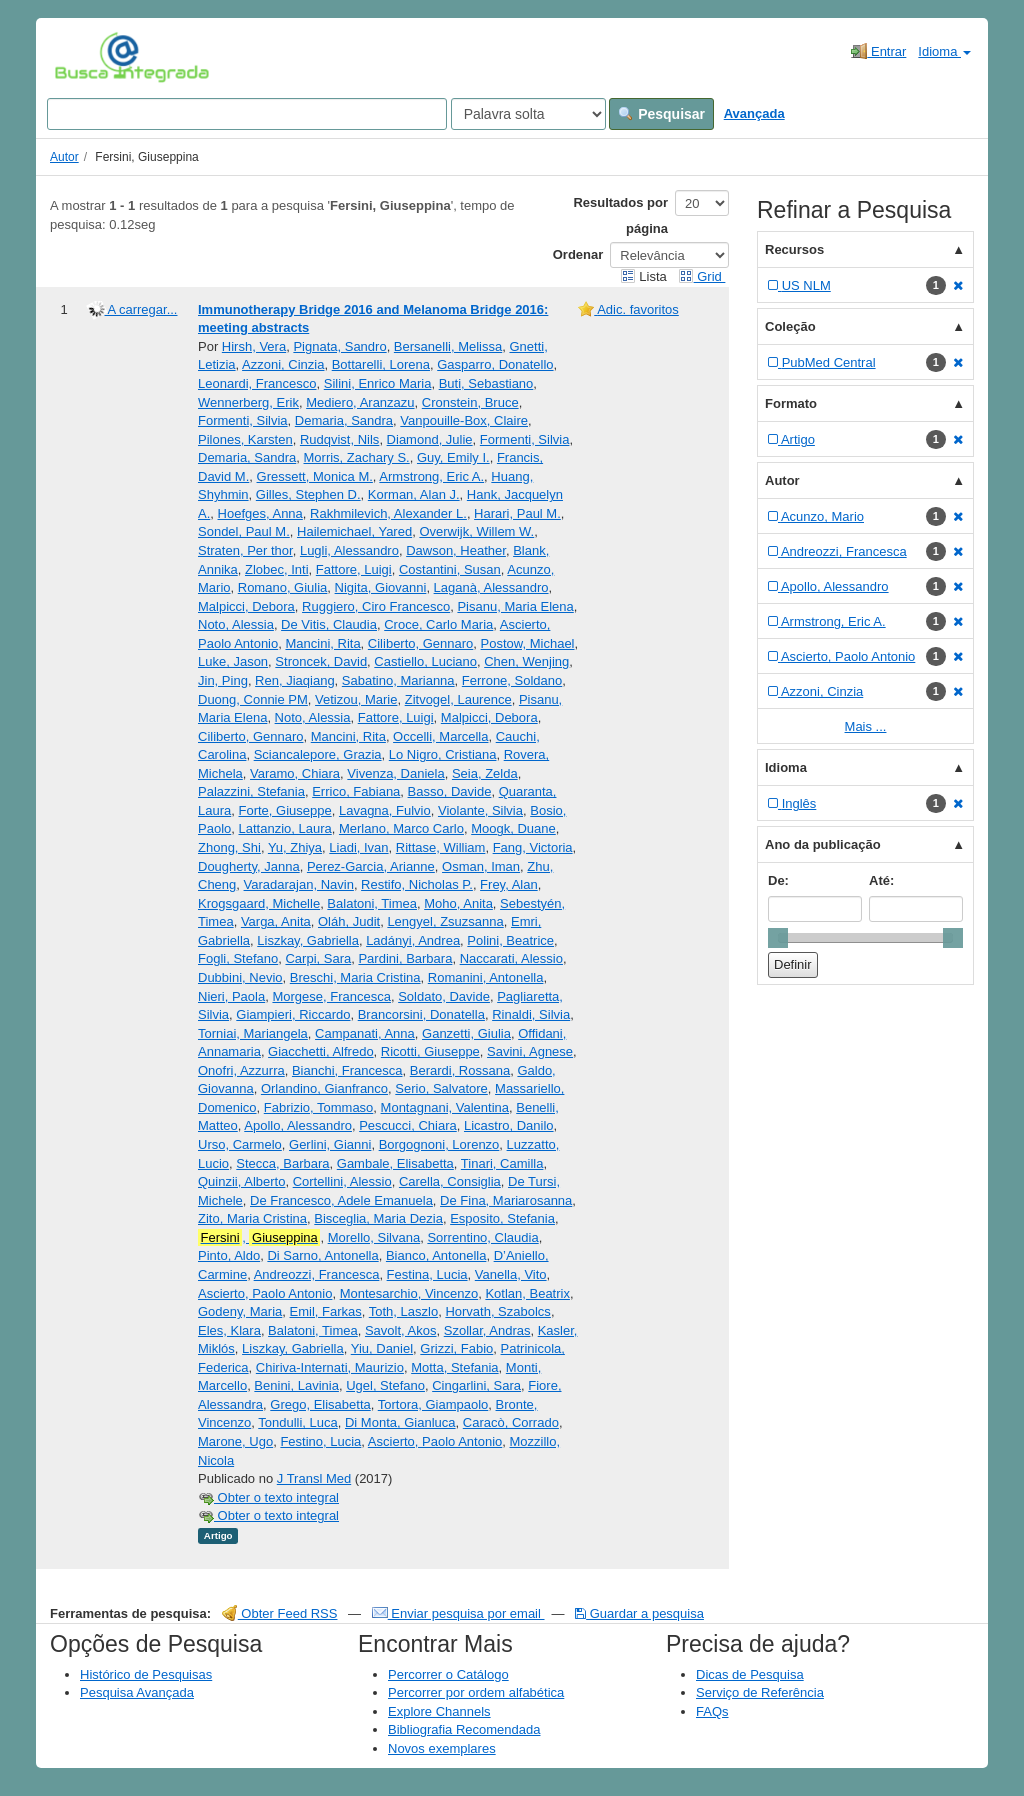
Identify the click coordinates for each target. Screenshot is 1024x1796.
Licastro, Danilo (509, 1125)
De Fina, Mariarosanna (506, 1200)
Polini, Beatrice (510, 940)
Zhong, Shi (229, 847)
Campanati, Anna (365, 1033)
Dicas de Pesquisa (750, 1674)
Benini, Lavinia (296, 1385)
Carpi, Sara (318, 958)
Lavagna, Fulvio (385, 810)
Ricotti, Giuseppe (430, 1051)
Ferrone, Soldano (512, 680)
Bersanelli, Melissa (448, 346)
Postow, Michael (528, 643)
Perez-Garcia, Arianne (371, 866)
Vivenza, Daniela (395, 773)
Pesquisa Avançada (137, 1692)
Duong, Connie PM (253, 699)
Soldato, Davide (444, 996)
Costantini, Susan (450, 569)
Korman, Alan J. (414, 494)
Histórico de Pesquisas (146, 1674)
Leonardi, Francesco (257, 383)
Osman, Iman (481, 866)
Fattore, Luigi (354, 569)
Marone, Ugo (235, 1441)
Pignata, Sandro (339, 346)
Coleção (790, 326)
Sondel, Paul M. (244, 531)
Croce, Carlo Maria (438, 624)
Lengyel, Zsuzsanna (445, 921)
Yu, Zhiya (295, 847)
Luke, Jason (233, 661)
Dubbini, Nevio (240, 977)
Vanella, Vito (511, 1274)
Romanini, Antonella (486, 977)
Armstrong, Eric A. (431, 476)
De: (778, 880)
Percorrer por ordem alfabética (476, 1692)
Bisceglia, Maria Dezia (378, 1218)
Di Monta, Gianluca (400, 1422)
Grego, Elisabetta (320, 1404)
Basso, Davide (450, 791)
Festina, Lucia (427, 1274)
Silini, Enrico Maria (378, 383)
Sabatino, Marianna (398, 680)
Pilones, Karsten (245, 439)
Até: (881, 880)
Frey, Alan (509, 884)
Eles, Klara (229, 1330)
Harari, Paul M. (517, 513)
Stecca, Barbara (282, 1163)
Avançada (754, 113)
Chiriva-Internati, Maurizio (330, 1367)
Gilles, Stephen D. (308, 494)
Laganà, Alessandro (491, 587)
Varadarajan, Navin (299, 884)
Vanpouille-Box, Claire (464, 420)
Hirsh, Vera (254, 346)
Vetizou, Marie (356, 699)
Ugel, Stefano (385, 1385)
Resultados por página (620, 215)
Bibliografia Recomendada (464, 1729)
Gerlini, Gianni (330, 1144)
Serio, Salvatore (441, 1088)
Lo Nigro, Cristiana (443, 754)
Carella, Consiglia (450, 1181)
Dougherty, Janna (249, 866)
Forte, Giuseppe (284, 810)
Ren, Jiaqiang (295, 680)
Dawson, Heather (456, 550)
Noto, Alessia (236, 624)
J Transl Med (314, 1478)
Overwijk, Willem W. (476, 531)
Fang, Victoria (533, 847)
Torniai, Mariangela (253, 1033)
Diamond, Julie (430, 439)
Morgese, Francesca (331, 996)
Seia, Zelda (485, 773)
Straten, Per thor (245, 550)
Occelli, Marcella (440, 736)
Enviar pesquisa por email (458, 1613)
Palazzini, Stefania (251, 791)
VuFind (85, 57)
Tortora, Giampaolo (433, 1404)
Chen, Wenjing (526, 661)
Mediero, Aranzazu (360, 402)
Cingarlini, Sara (476, 1385)
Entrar (878, 51)
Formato (791, 403)
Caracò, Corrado (511, 1422)
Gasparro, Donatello (495, 364)
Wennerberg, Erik (248, 402)
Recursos (794, 249)
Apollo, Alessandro (298, 1125)
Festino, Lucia (320, 1441)
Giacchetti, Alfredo (321, 1051)
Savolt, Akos (401, 1330)
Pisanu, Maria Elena (515, 606)
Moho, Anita (458, 903)
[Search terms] (247, 114)
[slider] (778, 938)
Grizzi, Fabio (456, 1348)
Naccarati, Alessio (511, 958)
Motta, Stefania (454, 1367)
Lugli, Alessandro (349, 550)
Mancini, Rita (322, 643)
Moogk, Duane (513, 828)
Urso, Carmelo (240, 1144)
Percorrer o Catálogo (448, 1674)
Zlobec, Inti (277, 569)
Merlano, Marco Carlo (401, 828)
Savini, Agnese (530, 1051)
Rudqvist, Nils (339, 439)
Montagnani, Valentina (445, 1107)
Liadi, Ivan (358, 847)
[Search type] (528, 114)
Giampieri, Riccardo (293, 1014)
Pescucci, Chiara (408, 1125)
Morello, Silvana (374, 1237)
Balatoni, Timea (372, 903)
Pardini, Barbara (405, 958)
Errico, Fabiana (356, 791)
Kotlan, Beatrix (527, 1293)
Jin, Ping (223, 680)
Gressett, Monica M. (315, 476)
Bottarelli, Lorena (381, 364)
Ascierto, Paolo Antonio (265, 1293)
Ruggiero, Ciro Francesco (376, 606)
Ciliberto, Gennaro (421, 643)
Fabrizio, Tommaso (319, 1107)
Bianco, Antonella (436, 1255)
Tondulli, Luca (298, 1422)
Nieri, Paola (231, 996)
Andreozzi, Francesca (317, 1274)
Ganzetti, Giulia (466, 1033)
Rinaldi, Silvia (531, 1014)
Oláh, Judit (349, 921)
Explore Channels (439, 1711)
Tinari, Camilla (502, 1163)
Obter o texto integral (268, 1497)
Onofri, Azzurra (241, 1070)
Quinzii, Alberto (241, 1181)
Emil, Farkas (326, 1311)
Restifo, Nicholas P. (417, 884)
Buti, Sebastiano (486, 383)
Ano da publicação (823, 844)
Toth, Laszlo (403, 1311)
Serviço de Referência (760, 1692)
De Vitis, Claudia (329, 624)
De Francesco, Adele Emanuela (341, 1200)
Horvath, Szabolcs (498, 1311)
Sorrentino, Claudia (482, 1237)
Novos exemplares (442, 1748)
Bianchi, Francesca (347, 1070)
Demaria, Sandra (344, 420)
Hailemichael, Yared (354, 531)
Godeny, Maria (240, 1311)
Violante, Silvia (480, 810)
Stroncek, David (321, 661)
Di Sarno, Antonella (322, 1255)
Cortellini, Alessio (342, 1181)
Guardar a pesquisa (639, 1613)
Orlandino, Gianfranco (324, 1088)
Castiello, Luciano (425, 661)
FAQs (712, 1711)
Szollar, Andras (487, 1330)
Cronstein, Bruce (470, 402)
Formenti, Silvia (243, 420)
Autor (64, 157)
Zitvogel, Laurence (458, 699)
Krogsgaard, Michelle (259, 903)
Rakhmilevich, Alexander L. (388, 513)
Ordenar (578, 254)
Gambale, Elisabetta (395, 1163)
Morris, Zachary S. (357, 457)
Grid (702, 276)
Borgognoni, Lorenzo (439, 1144)
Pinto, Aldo (229, 1255)
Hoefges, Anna (260, 513)
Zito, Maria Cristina (252, 1218)
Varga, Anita (276, 921)
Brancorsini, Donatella (421, 1014)
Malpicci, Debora (246, 606)
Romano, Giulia (283, 587)
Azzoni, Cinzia (283, 364)
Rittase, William (441, 847)
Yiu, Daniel (382, 1348)
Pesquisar (661, 114)
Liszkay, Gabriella (308, 940)
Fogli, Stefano (238, 958)
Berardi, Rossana (460, 1070)
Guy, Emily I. (453, 457)
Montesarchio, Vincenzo (409, 1293)
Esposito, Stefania (502, 1218)
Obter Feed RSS (280, 1613)
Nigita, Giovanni (381, 587)
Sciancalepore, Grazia (318, 754)
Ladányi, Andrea (413, 940)
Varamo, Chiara (295, 773)
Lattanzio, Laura (284, 828)
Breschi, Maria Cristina (355, 977)
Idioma (944, 51)
